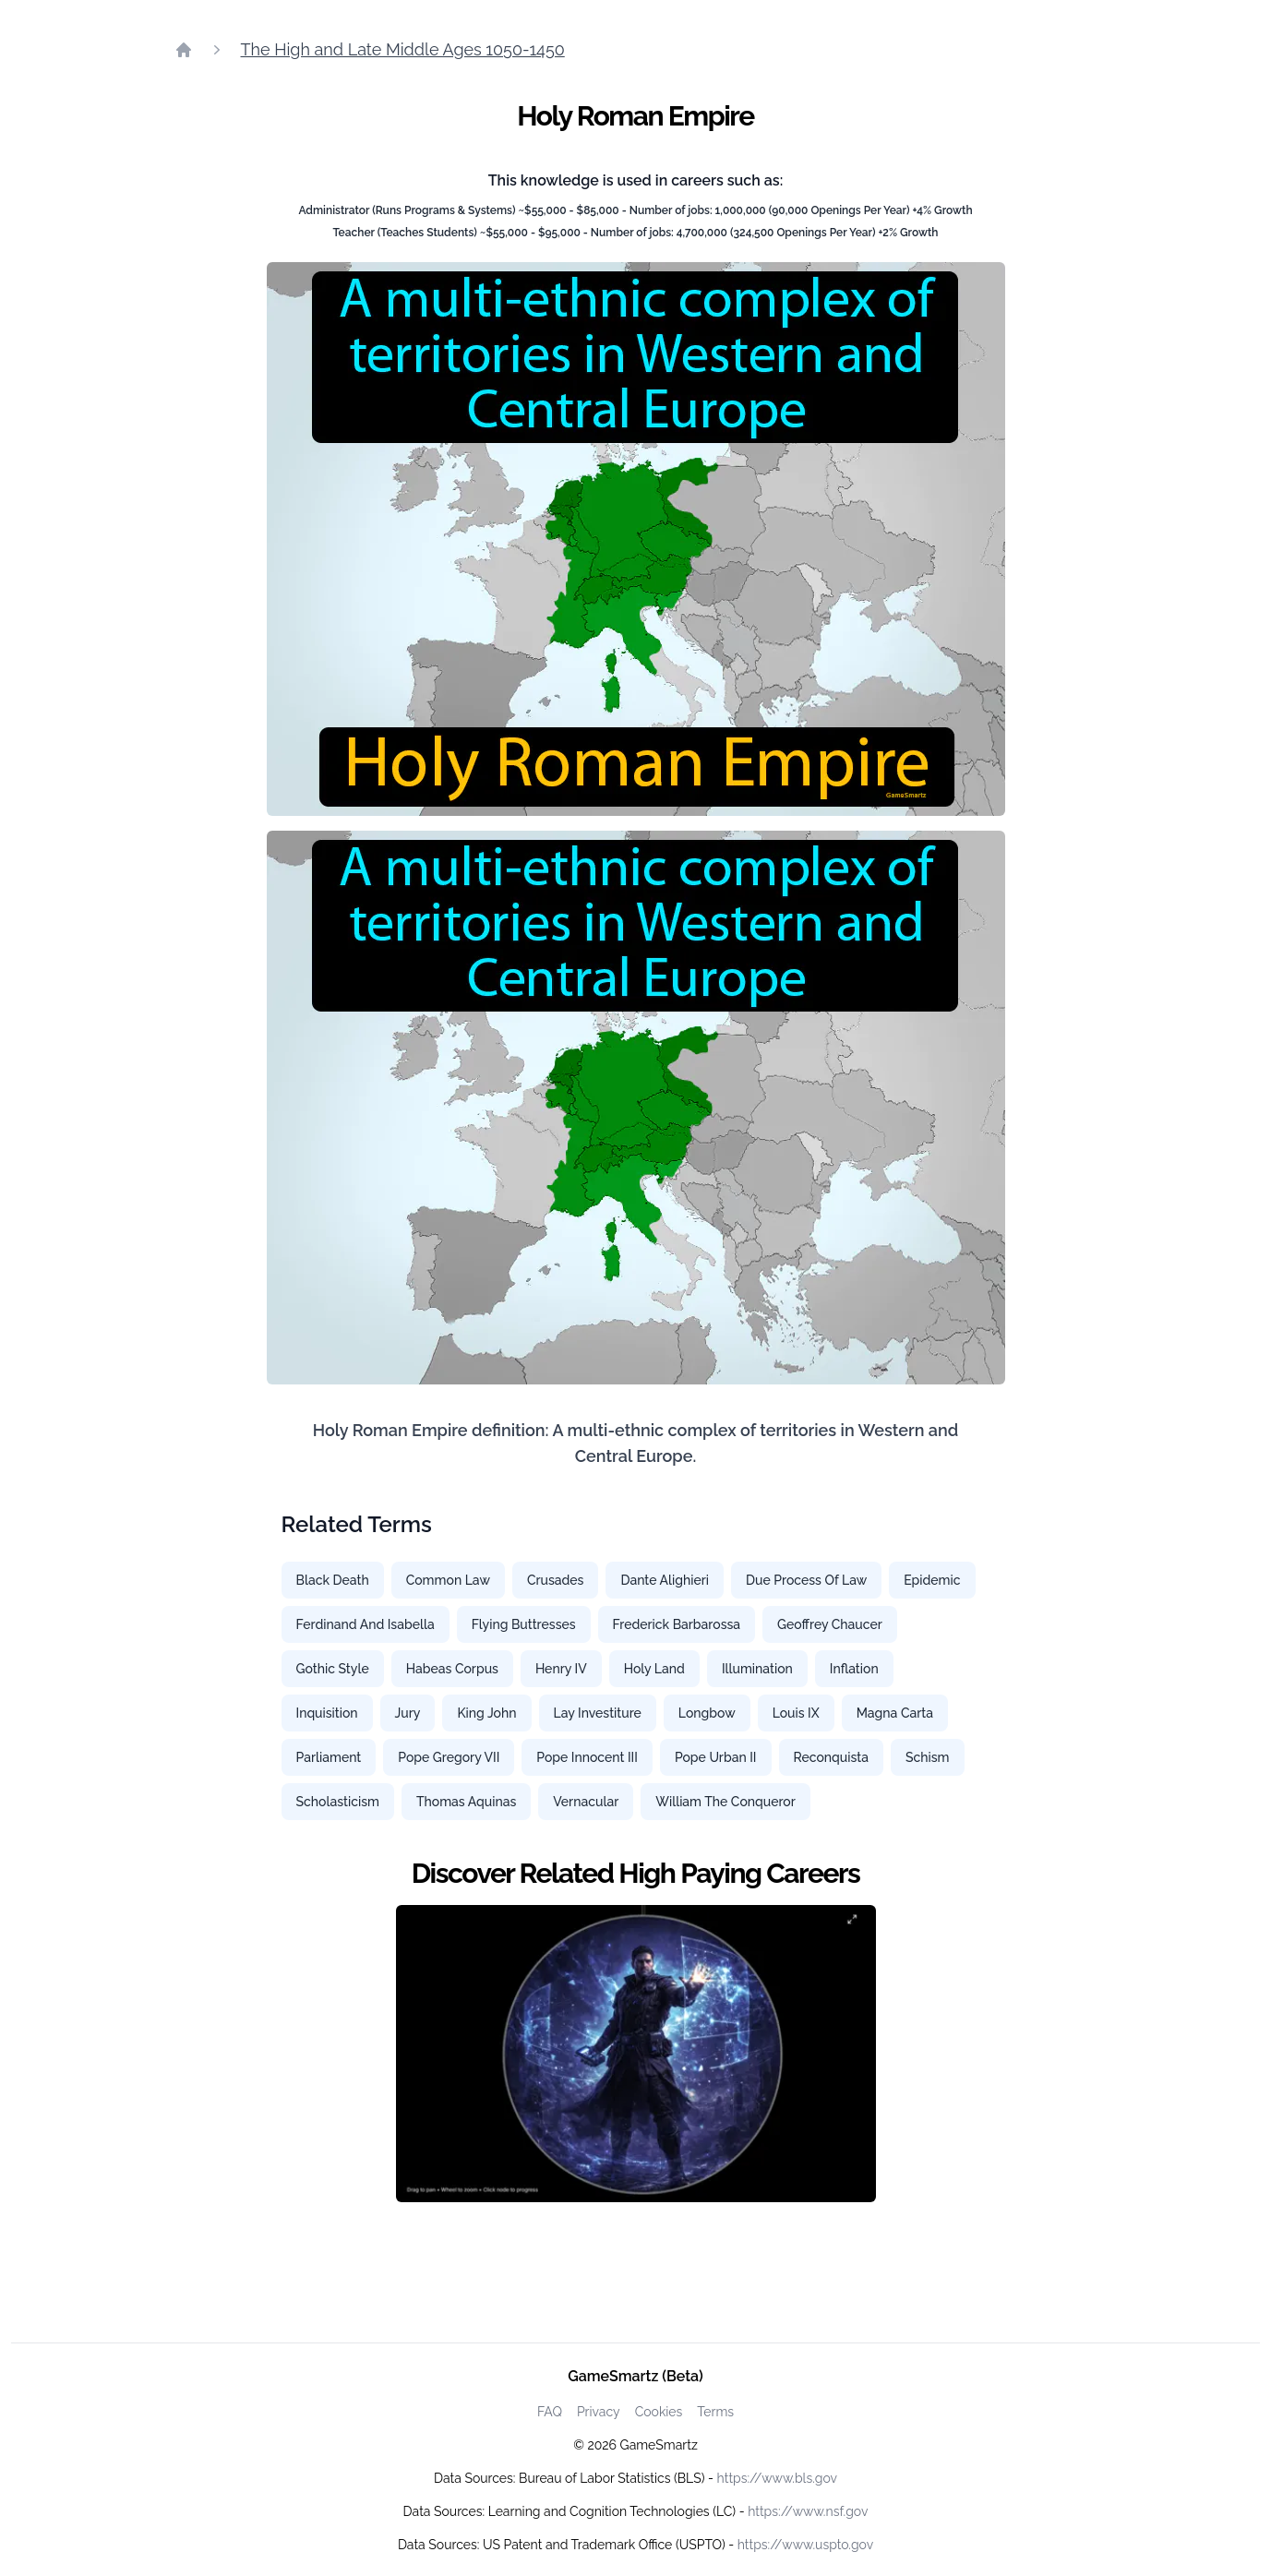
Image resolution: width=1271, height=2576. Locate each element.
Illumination (757, 1668)
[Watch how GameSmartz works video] (636, 2053)
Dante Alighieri (664, 1580)
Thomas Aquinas (466, 1801)
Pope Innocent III (587, 1757)
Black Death (332, 1580)
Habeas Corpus (452, 1668)
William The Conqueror (725, 1801)
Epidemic (932, 1580)
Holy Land (654, 1668)
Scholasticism (337, 1801)
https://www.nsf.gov (808, 2511)
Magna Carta (895, 1713)
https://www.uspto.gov (805, 2544)
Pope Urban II (716, 1757)
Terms (715, 2411)
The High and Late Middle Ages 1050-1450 (403, 49)
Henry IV (561, 1668)
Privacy (598, 2411)
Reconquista (831, 1757)
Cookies (659, 2411)
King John (486, 1713)
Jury (408, 1713)
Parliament (329, 1757)
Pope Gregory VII (448, 1757)
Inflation (854, 1668)
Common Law (448, 1580)
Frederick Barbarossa (676, 1624)
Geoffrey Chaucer (829, 1624)
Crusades (555, 1580)
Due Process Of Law (806, 1580)
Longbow (707, 1713)
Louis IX (796, 1713)
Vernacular (585, 1801)
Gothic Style (332, 1668)
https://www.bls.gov (777, 2478)
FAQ (549, 2411)
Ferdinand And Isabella (365, 1624)
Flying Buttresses (524, 1624)
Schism (927, 1757)
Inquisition (327, 1713)
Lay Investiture (597, 1713)
